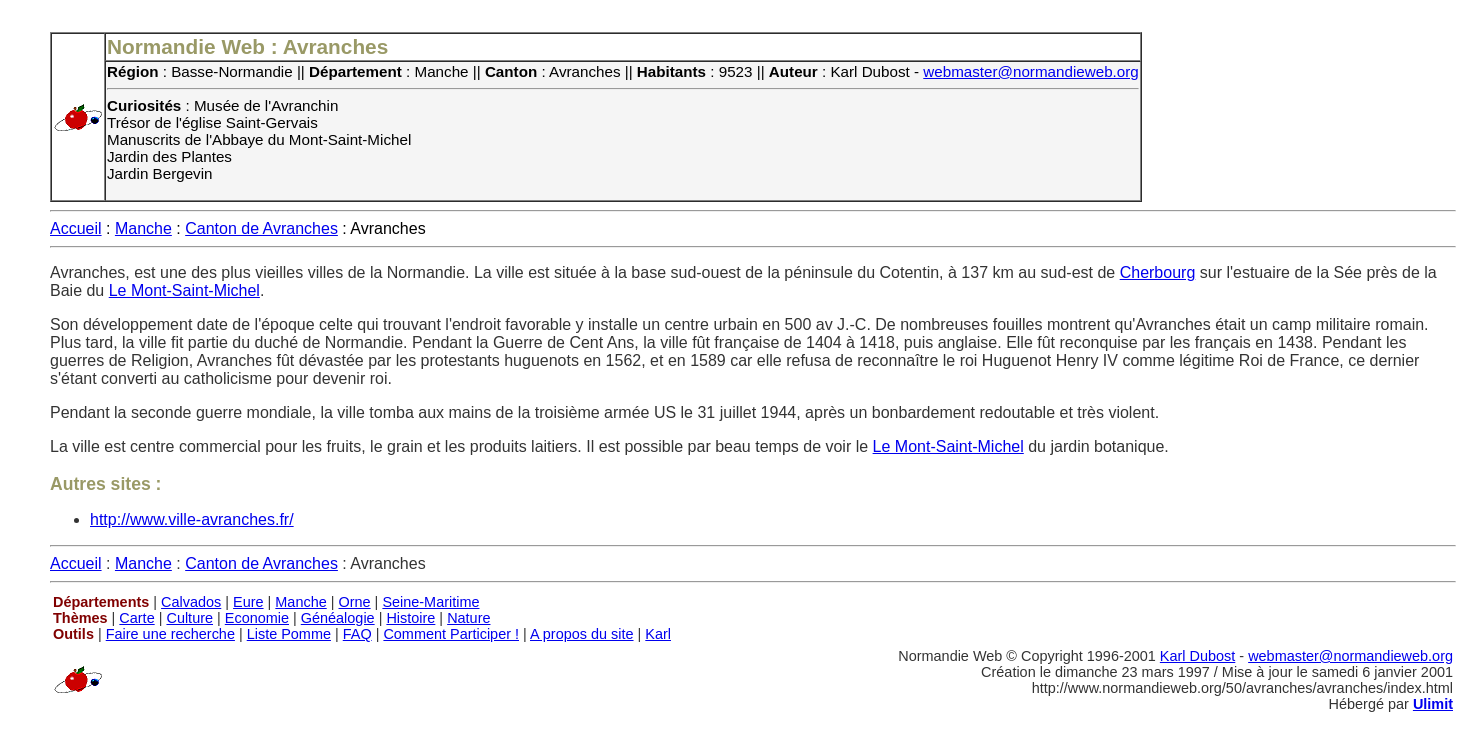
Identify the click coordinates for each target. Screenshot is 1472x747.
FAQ (357, 634)
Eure (248, 602)
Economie (257, 618)
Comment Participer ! (451, 634)
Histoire (410, 618)
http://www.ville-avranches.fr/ (192, 519)
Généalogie (338, 618)
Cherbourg (1158, 272)
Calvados (191, 602)
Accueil (76, 228)
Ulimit (1433, 704)
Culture (189, 618)
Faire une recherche (170, 634)
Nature (468, 618)
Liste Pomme (289, 634)
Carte (136, 618)
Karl (658, 634)
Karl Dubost (1197, 656)
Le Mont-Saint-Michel (184, 290)
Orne (355, 602)
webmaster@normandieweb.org (1031, 71)
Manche (143, 228)
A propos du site (582, 634)
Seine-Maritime (430, 602)
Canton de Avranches (261, 228)
